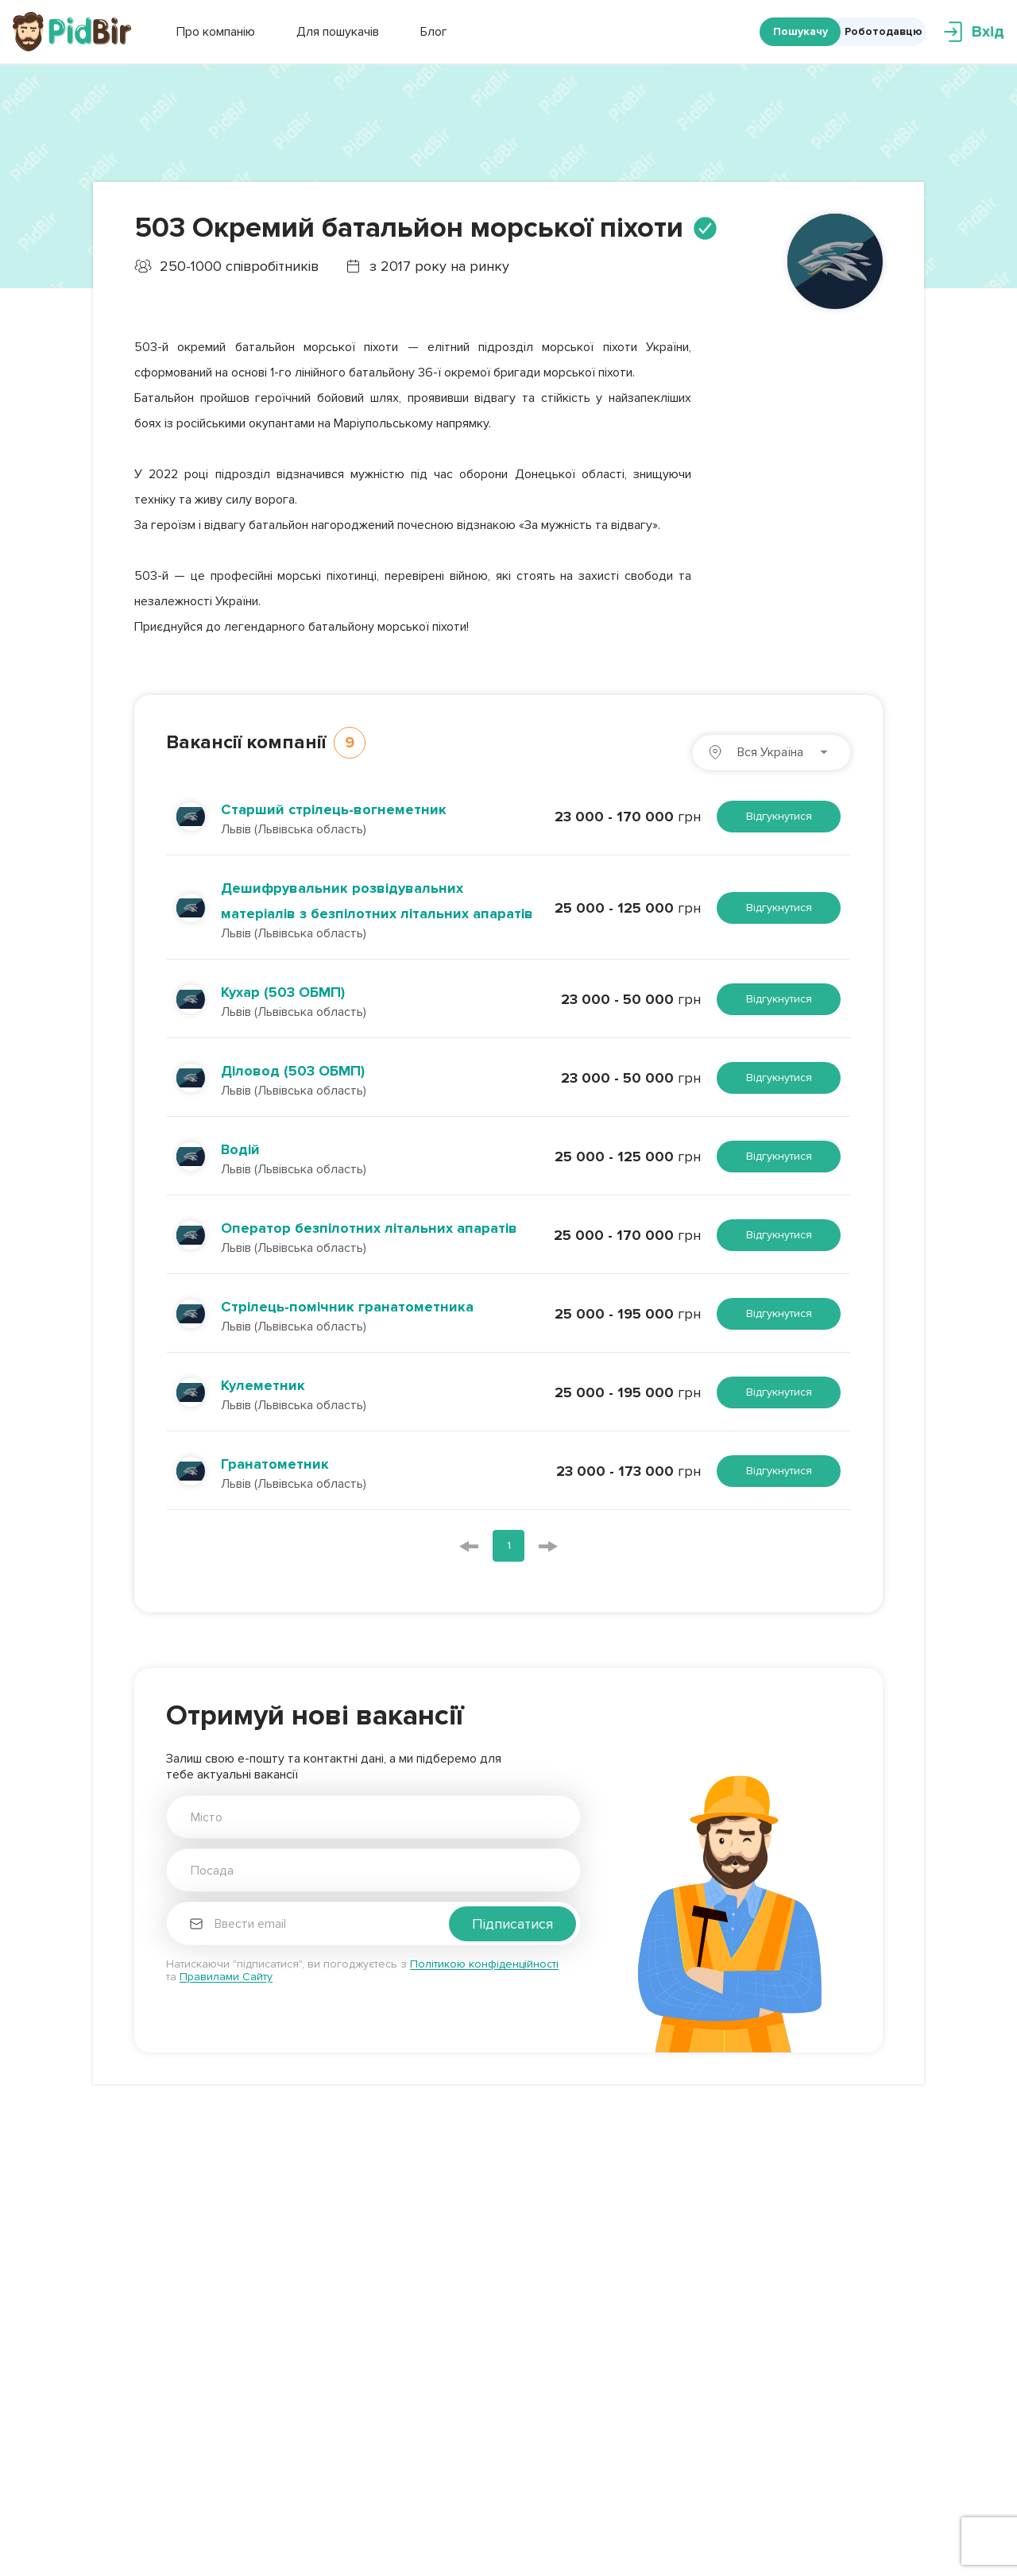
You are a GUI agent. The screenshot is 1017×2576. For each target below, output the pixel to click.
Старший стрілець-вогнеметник (334, 809)
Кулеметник (263, 1385)
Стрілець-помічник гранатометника (347, 1306)
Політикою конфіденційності (484, 1964)
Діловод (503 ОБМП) (293, 1070)
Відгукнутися (779, 816)
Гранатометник (275, 1464)
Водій (240, 1149)
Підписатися (512, 1924)
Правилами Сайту (226, 1976)
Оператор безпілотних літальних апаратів (369, 1228)
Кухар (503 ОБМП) (283, 992)
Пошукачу (800, 31)
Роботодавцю (883, 31)
